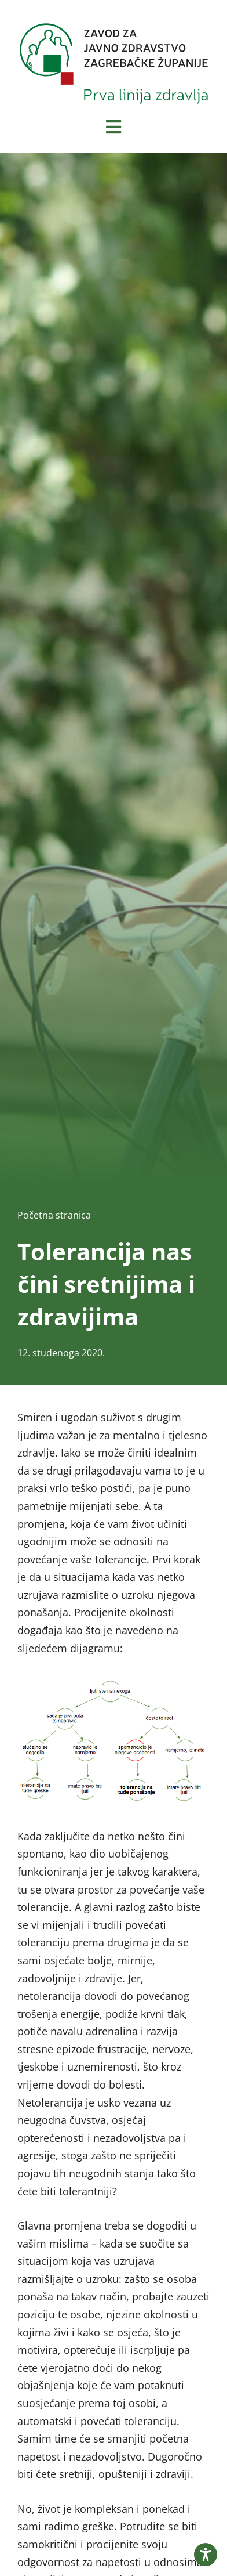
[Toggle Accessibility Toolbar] (205, 2554)
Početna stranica (54, 1215)
